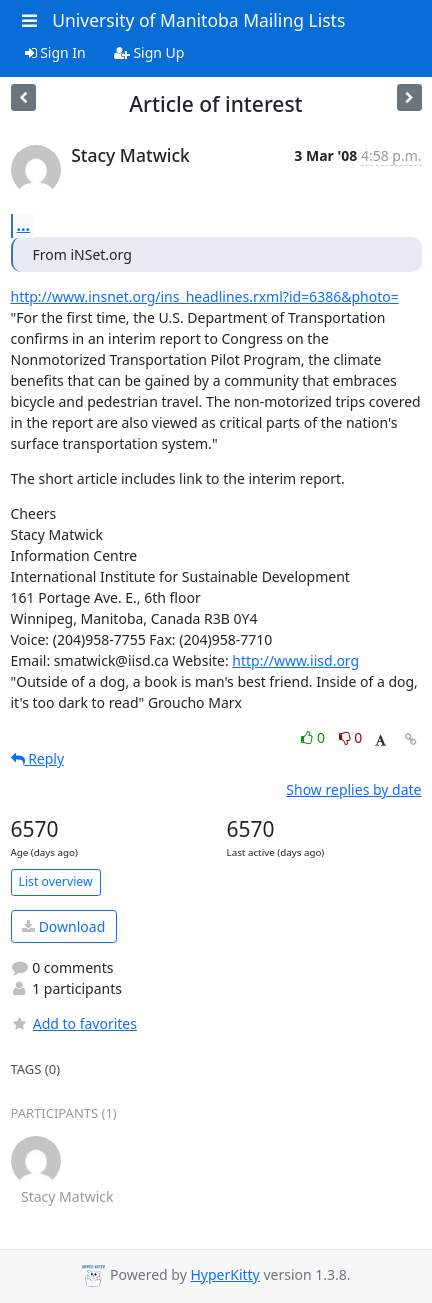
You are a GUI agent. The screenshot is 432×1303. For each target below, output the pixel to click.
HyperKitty (224, 1274)
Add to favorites (74, 1023)
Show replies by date (353, 789)
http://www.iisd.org (295, 660)
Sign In (55, 52)
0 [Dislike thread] (351, 737)
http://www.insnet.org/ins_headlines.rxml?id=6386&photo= (205, 296)
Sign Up (149, 52)
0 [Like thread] (314, 737)
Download (63, 926)
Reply (38, 758)
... (24, 225)
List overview (56, 881)
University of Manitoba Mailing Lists (198, 20)
